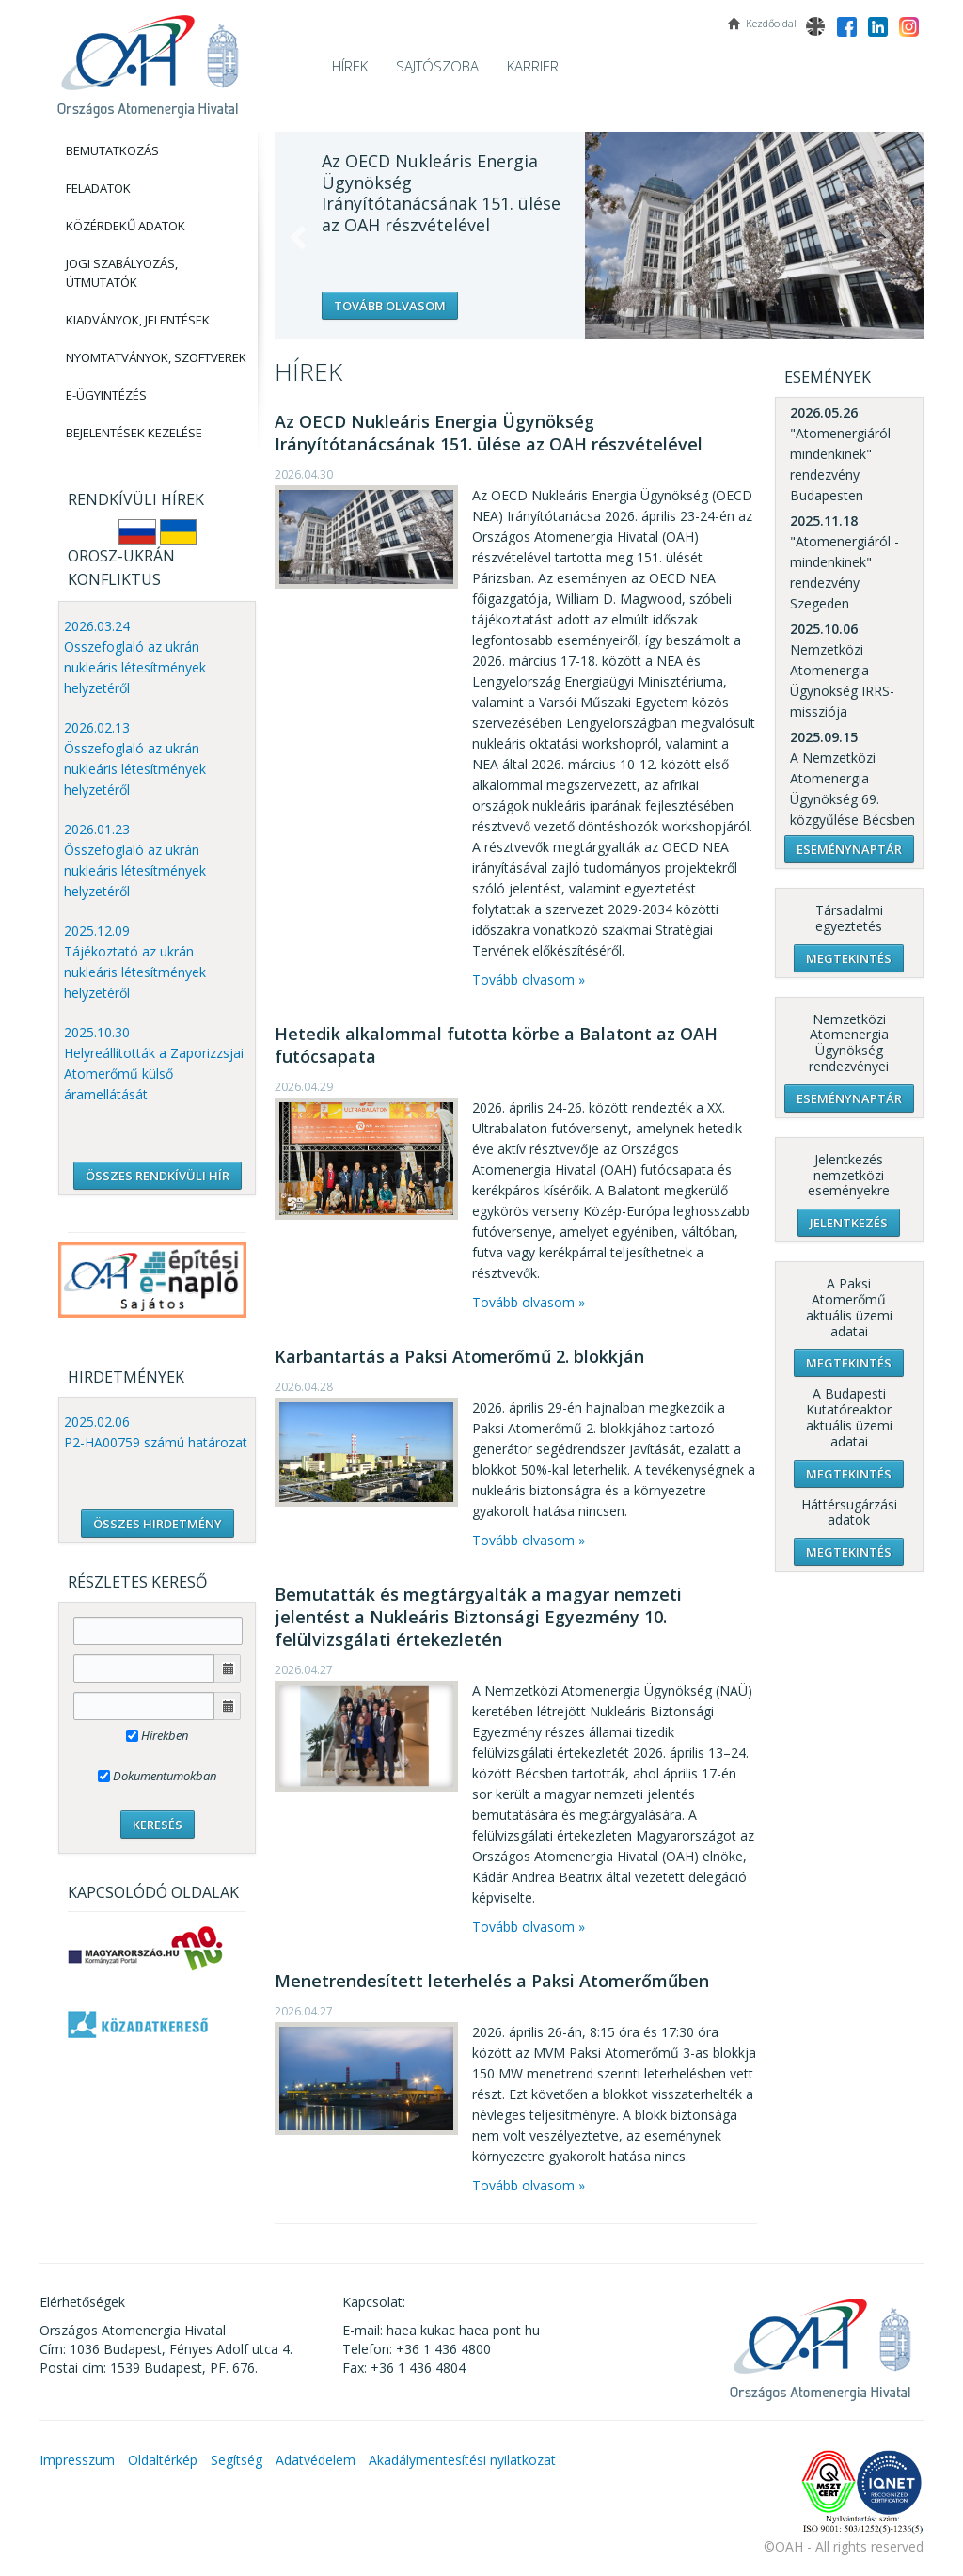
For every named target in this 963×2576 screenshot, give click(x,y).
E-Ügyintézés (106, 395)
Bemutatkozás (112, 150)
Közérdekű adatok (125, 225)
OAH (148, 59)
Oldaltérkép (162, 2460)
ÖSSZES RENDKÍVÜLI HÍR (157, 1175)
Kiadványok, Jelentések (138, 319)
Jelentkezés (849, 1222)
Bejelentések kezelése (134, 432)
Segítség (236, 2460)
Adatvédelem (315, 2460)
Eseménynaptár (849, 849)
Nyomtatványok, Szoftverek (156, 357)
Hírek (350, 65)
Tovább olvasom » (528, 979)
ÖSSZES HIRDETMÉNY (157, 1523)
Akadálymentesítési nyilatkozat (462, 2460)
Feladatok (98, 188)
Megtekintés (849, 958)
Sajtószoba (437, 65)
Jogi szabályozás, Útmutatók (122, 273)
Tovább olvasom (390, 305)
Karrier (533, 65)
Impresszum (77, 2460)
